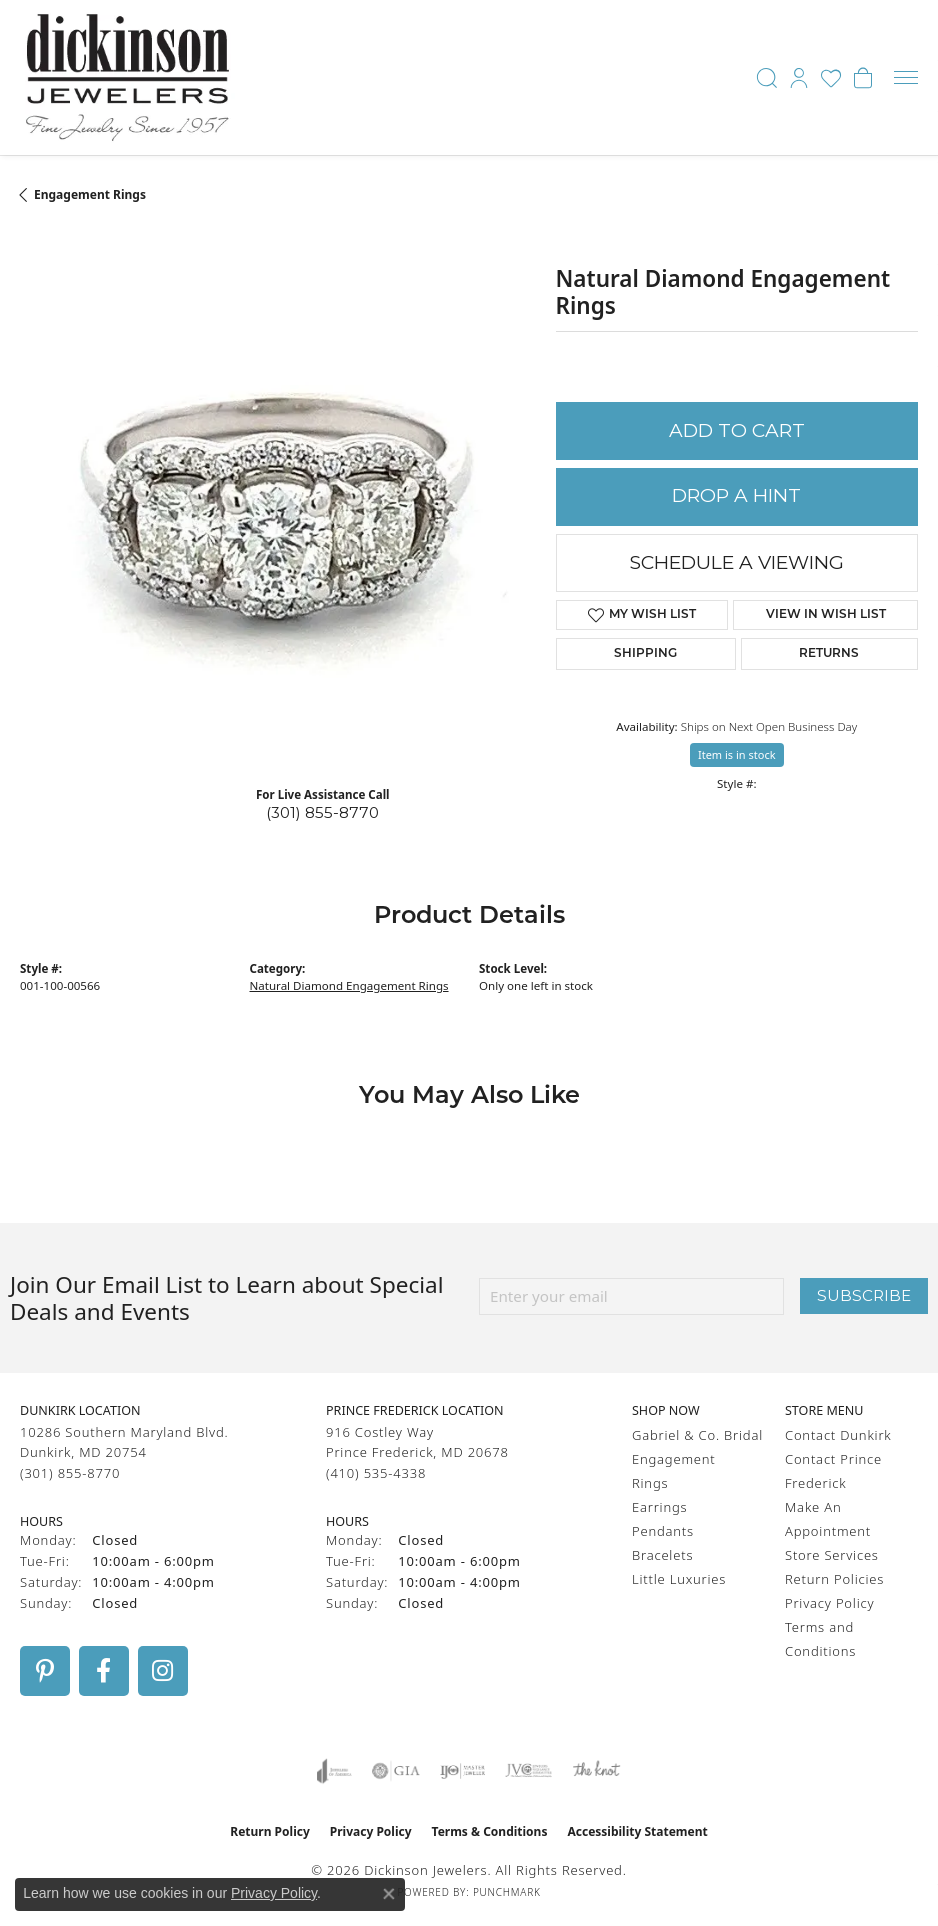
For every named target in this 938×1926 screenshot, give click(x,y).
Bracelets (662, 1555)
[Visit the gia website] (396, 1771)
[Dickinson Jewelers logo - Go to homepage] (127, 77)
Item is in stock (737, 754)
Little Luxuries (679, 1579)
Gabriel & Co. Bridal (697, 1435)
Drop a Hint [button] (736, 495)
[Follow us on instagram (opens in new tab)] (163, 1671)
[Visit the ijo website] (462, 1771)
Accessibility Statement (637, 1831)
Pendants (663, 1531)
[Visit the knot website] (596, 1771)
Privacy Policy (829, 1603)
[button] (767, 78)
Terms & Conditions (490, 1831)
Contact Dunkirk (838, 1435)
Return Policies (834, 1579)
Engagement (674, 1459)
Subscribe (864, 1295)
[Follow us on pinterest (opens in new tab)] (45, 1671)
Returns (829, 654)
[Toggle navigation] (906, 77)
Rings (650, 1483)
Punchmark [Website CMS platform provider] (507, 1892)
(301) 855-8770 (322, 812)
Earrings (659, 1507)
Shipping (645, 654)
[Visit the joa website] (334, 1771)
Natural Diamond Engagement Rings (349, 985)
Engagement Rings (90, 194)
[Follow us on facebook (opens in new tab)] (104, 1671)
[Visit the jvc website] (528, 1771)
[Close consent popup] (389, 1894)
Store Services (832, 1555)
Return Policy (270, 1831)
